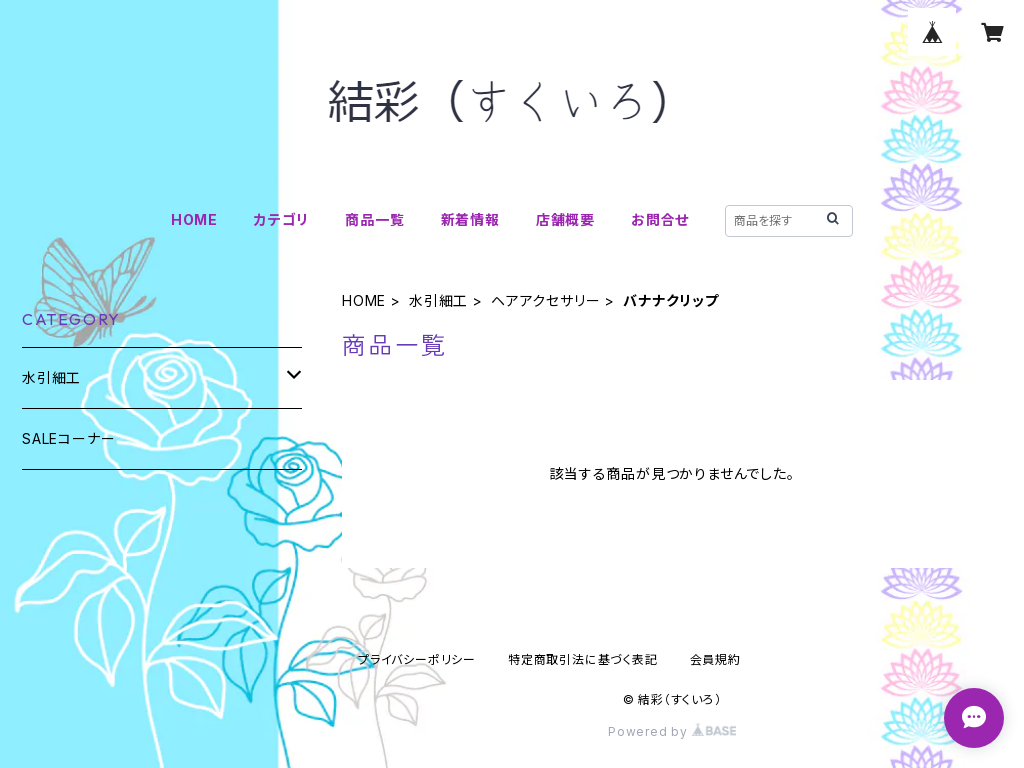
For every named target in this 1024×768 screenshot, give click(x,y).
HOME (194, 219)
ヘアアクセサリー (545, 300)
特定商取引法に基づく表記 (583, 659)
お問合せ (660, 219)
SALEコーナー (68, 438)
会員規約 (715, 659)
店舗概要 (565, 219)
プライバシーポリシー (417, 659)
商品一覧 (374, 219)
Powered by (672, 731)
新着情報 (470, 219)
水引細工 (438, 300)
